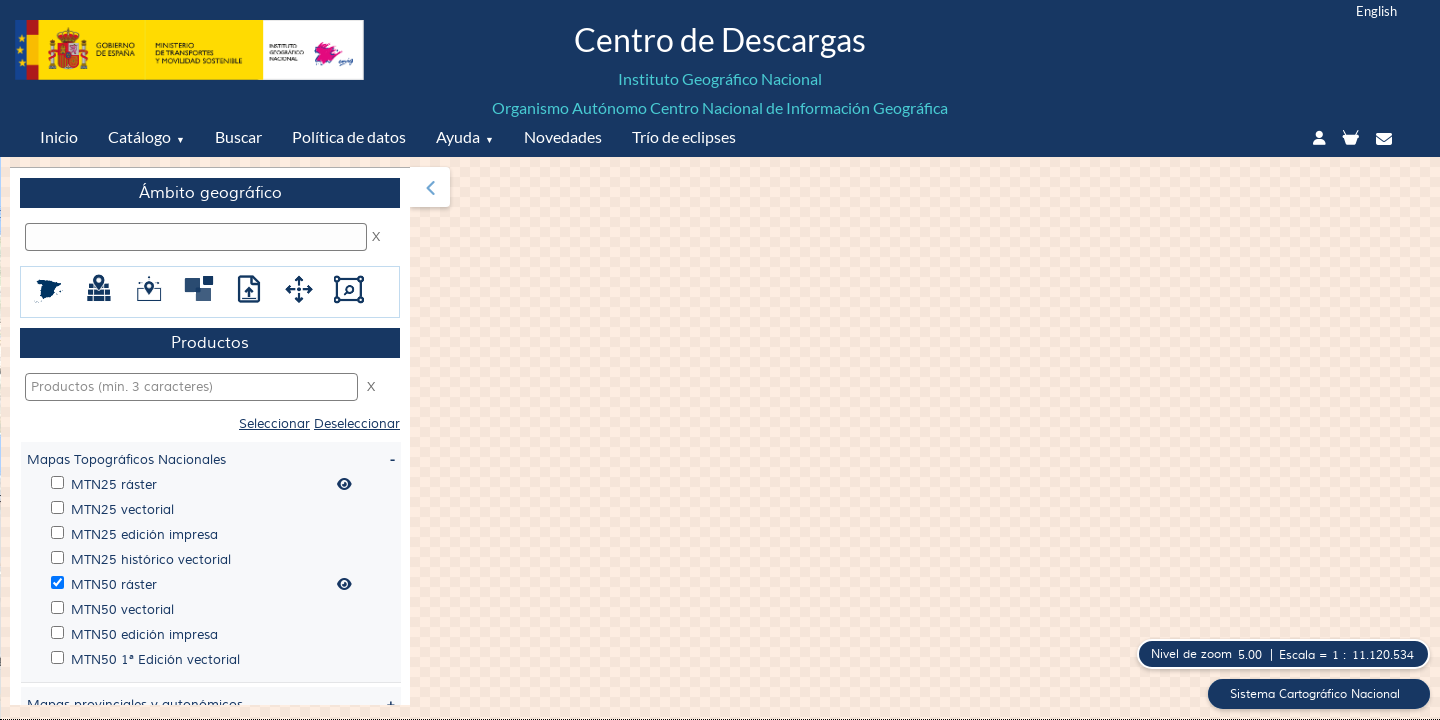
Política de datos (349, 136)
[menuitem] (210, 436)
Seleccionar (274, 424)
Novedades (563, 136)
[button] (430, 187)
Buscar (238, 136)
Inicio (59, 136)
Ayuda (458, 136)
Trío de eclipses (684, 136)
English (1376, 11)
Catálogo (139, 136)
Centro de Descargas (720, 39)
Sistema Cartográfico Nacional (1313, 693)
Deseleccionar (357, 424)
